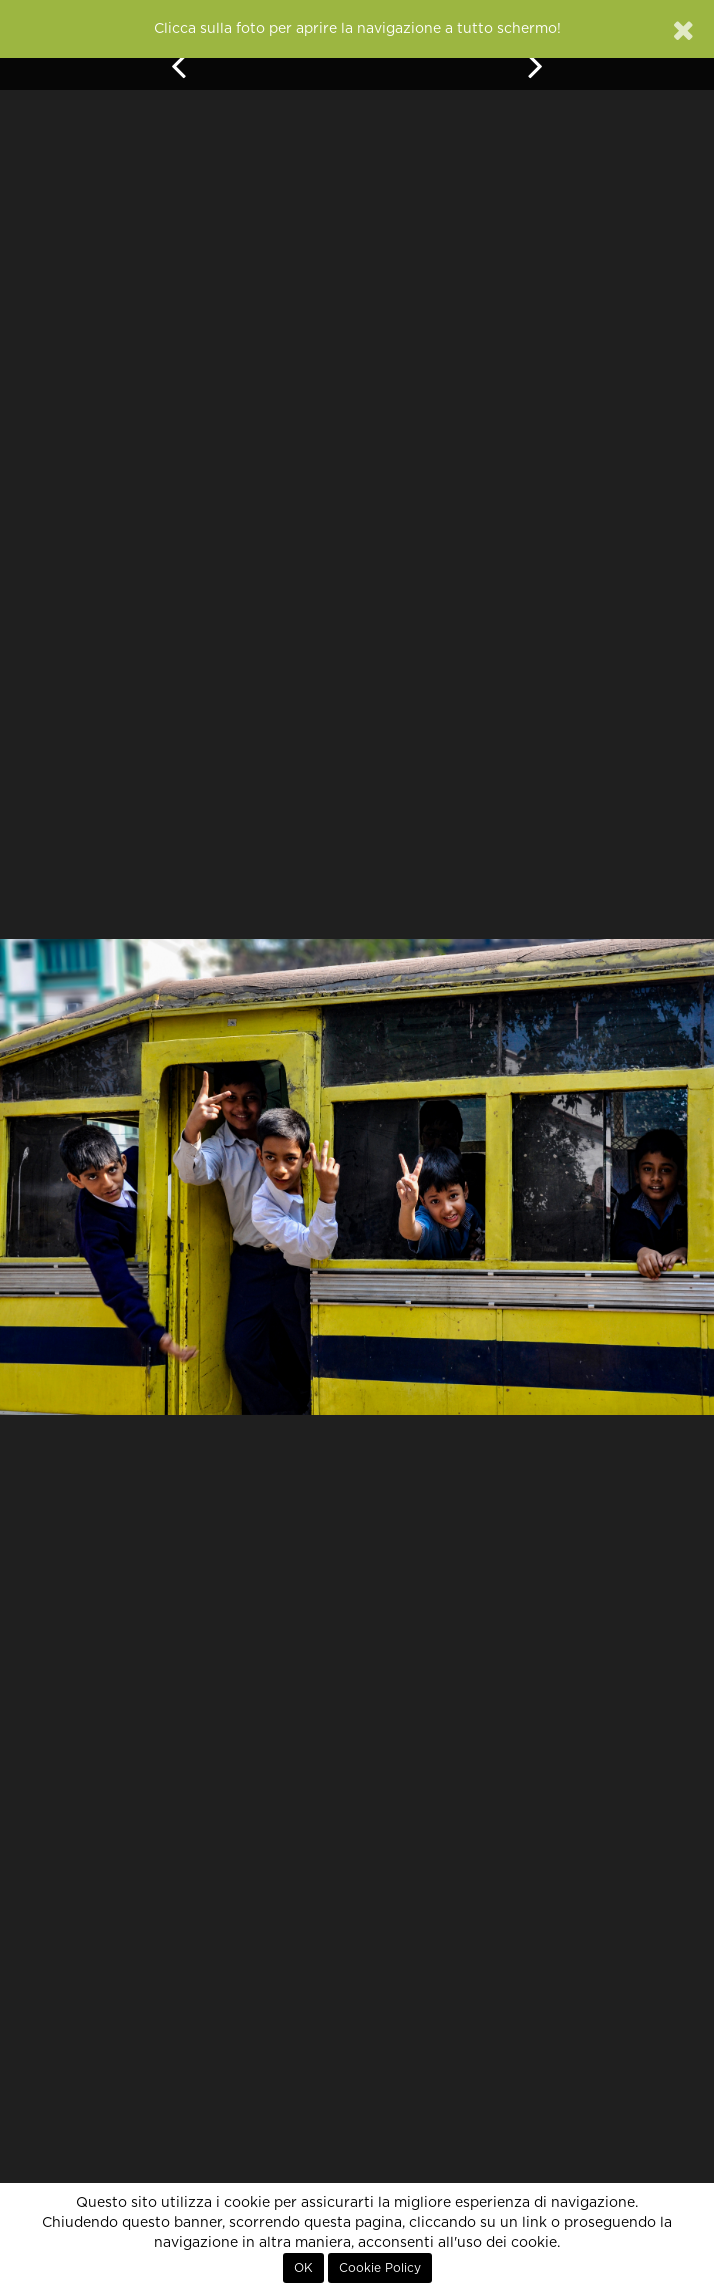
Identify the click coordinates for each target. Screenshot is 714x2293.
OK (303, 2268)
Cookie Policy (380, 2268)
